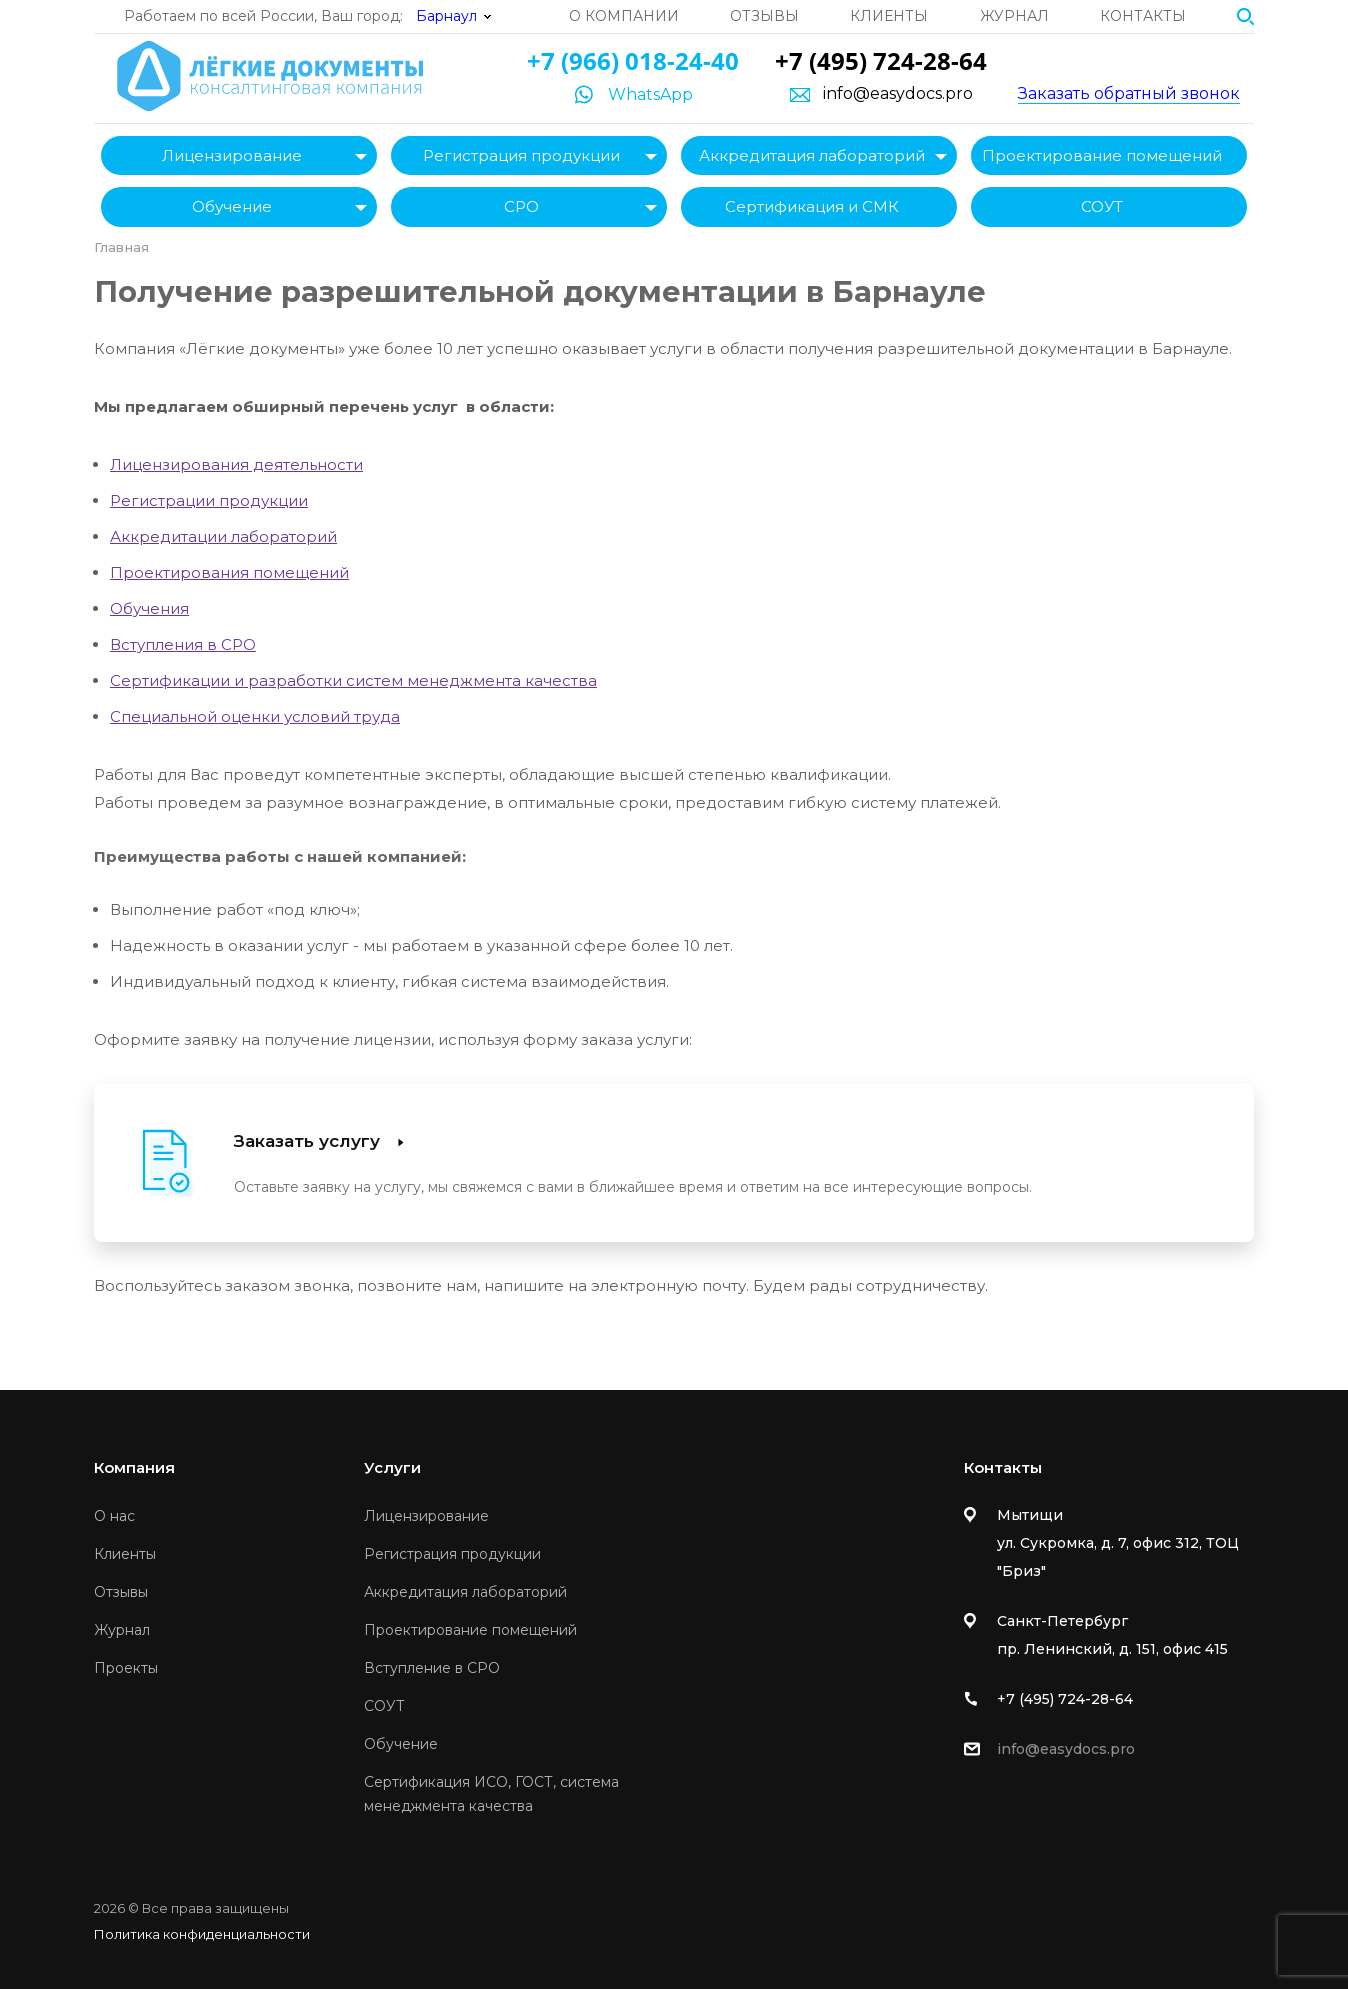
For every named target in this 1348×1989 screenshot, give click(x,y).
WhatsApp (650, 94)
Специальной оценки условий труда (255, 716)
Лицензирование (232, 155)
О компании (624, 16)
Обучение (232, 206)
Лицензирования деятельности (236, 464)
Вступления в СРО (183, 644)
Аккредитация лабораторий (812, 155)
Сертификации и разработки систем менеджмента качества (353, 680)
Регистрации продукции (209, 500)
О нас (114, 1516)
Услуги (392, 1467)
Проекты (126, 1668)
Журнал (1014, 16)
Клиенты (889, 16)
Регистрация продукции (521, 155)
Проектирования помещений (229, 572)
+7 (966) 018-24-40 (633, 60)
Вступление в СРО (432, 1668)
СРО (521, 206)
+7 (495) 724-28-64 (881, 60)
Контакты (1143, 16)
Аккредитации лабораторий (223, 536)
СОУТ (1102, 206)
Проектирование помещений (1102, 155)
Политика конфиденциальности (202, 1934)
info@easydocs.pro (898, 94)
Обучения (149, 608)
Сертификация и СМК (812, 206)
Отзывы (764, 16)
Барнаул (446, 16)
